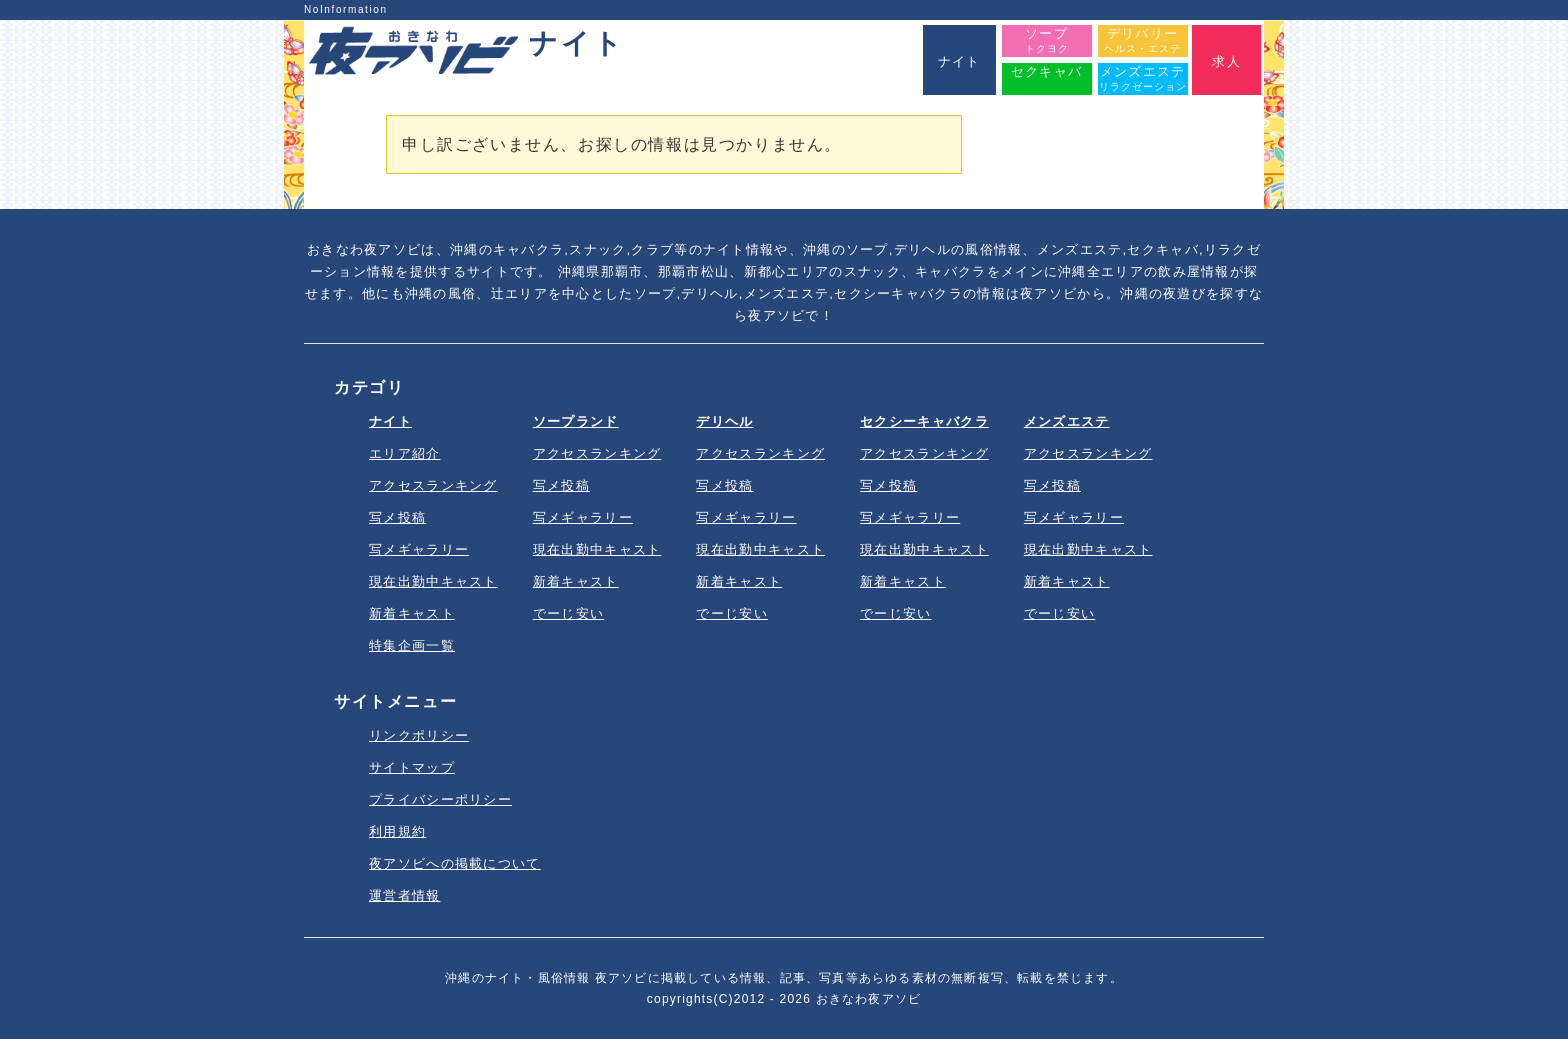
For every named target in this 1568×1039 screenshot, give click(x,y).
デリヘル (724, 421)
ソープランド (576, 421)
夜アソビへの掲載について (455, 863)
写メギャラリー (419, 549)
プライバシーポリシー (440, 799)
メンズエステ (1067, 421)
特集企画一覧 (412, 645)
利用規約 (397, 831)
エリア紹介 (405, 453)
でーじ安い (569, 613)
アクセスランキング (433, 485)
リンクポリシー (419, 735)
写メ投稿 (397, 517)
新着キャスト (412, 613)
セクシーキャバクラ (924, 421)
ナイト (390, 421)
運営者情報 (405, 895)
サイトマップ (412, 767)
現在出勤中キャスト (433, 581)
